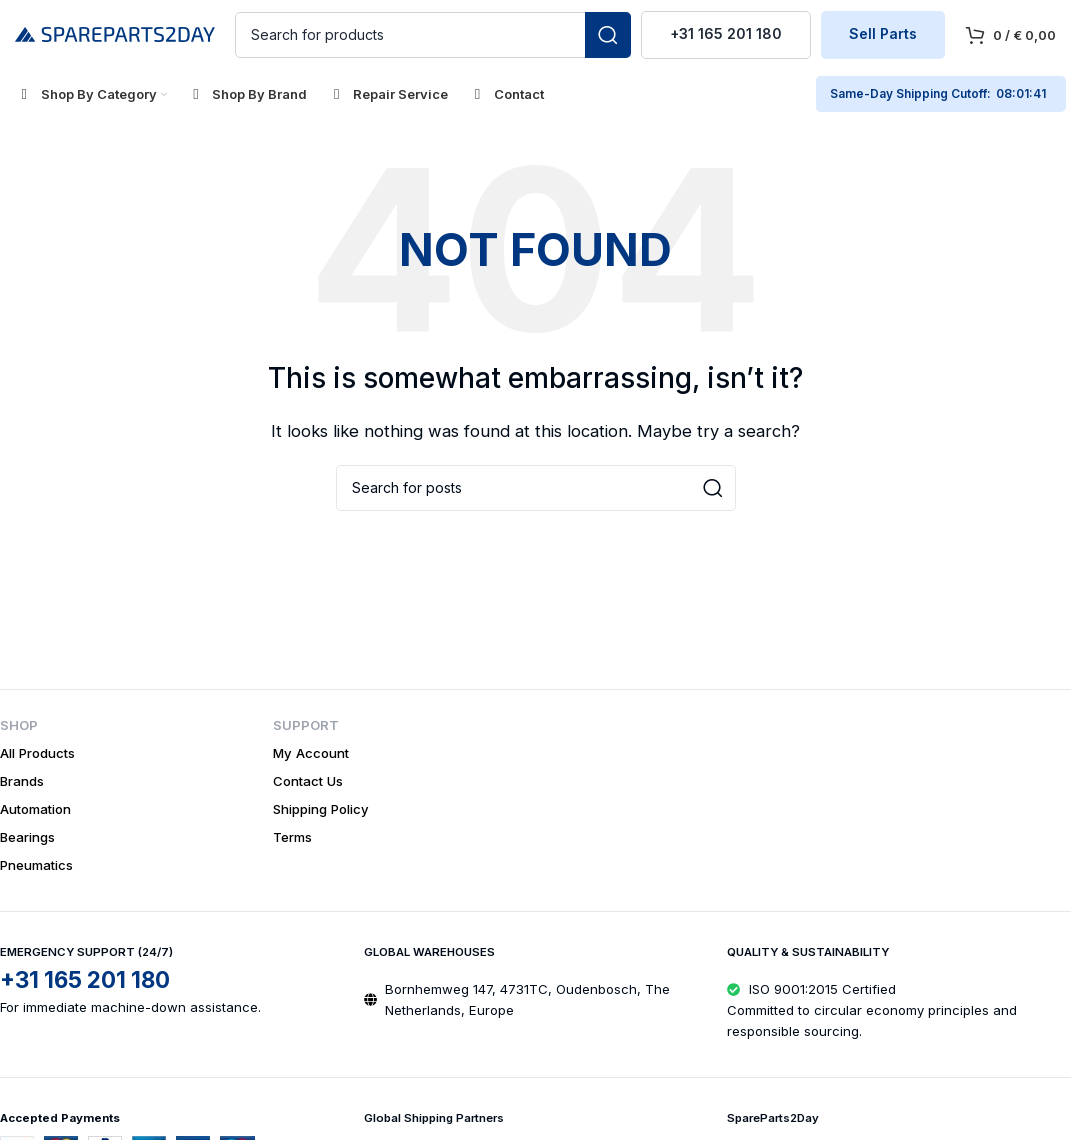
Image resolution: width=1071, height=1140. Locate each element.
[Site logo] (115, 33)
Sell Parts (883, 34)
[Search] (433, 35)
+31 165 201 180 (726, 34)
